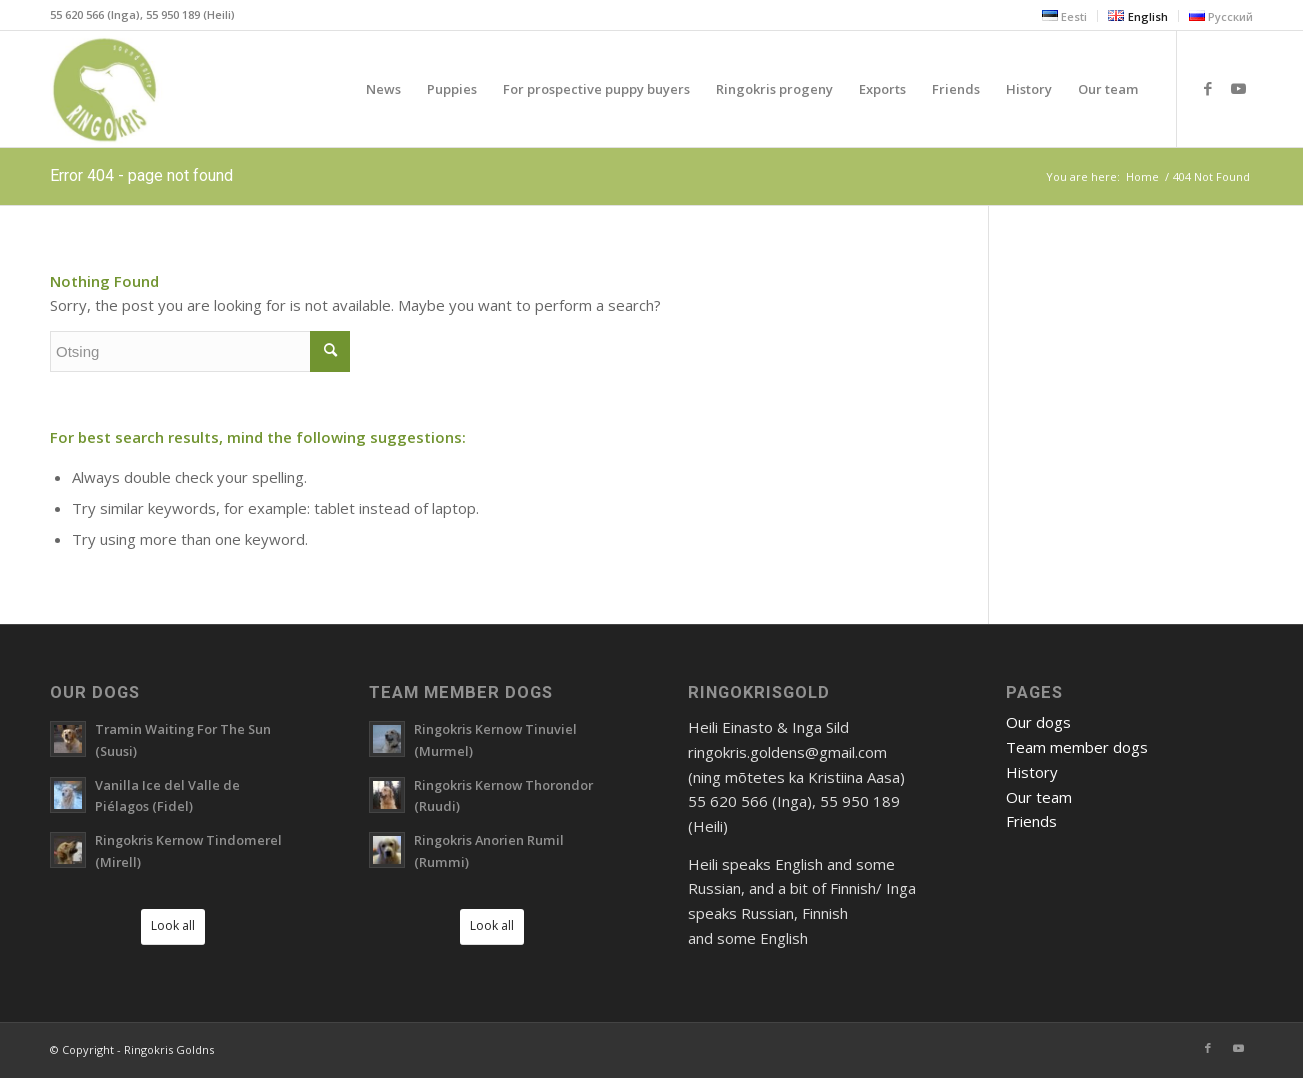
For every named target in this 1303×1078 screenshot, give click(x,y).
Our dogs (1038, 722)
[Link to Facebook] (1208, 88)
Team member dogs (1077, 747)
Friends (1031, 821)
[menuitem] (1065, 16)
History (1032, 772)
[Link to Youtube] (1238, 88)
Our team (1039, 797)
